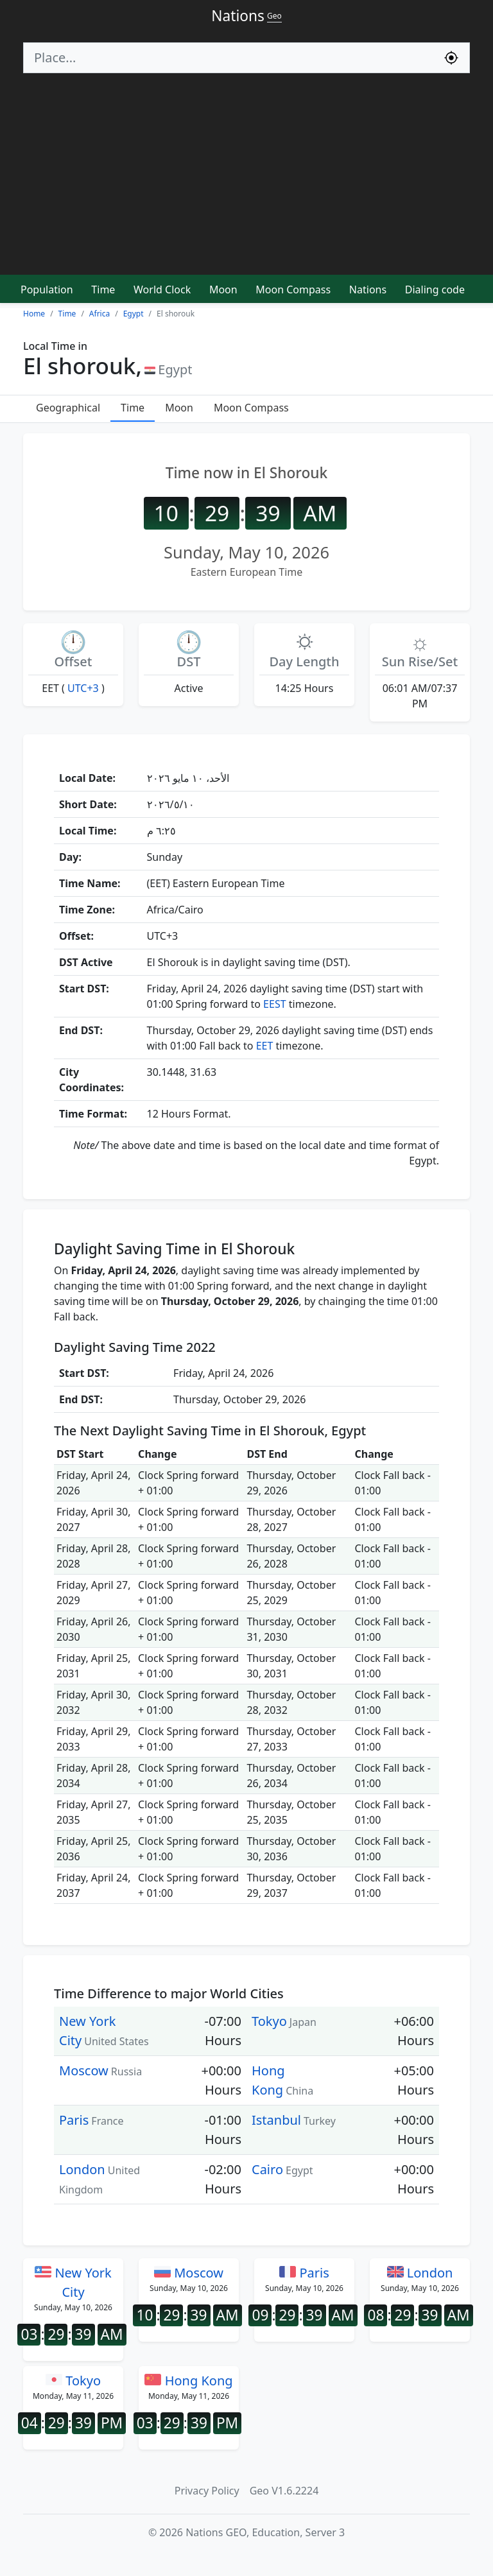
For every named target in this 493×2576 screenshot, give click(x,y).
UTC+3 (83, 688)
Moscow (83, 2070)
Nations (367, 289)
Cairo (267, 2169)
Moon (223, 289)
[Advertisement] (246, 180)
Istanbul (276, 2120)
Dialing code (435, 289)
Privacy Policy (207, 2491)
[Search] (228, 57)
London (82, 2169)
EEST (274, 1004)
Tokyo (269, 2021)
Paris (74, 2120)
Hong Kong (188, 2380)
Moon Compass (293, 289)
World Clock (162, 289)
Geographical (68, 408)
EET (264, 1046)
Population (47, 289)
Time (103, 289)
